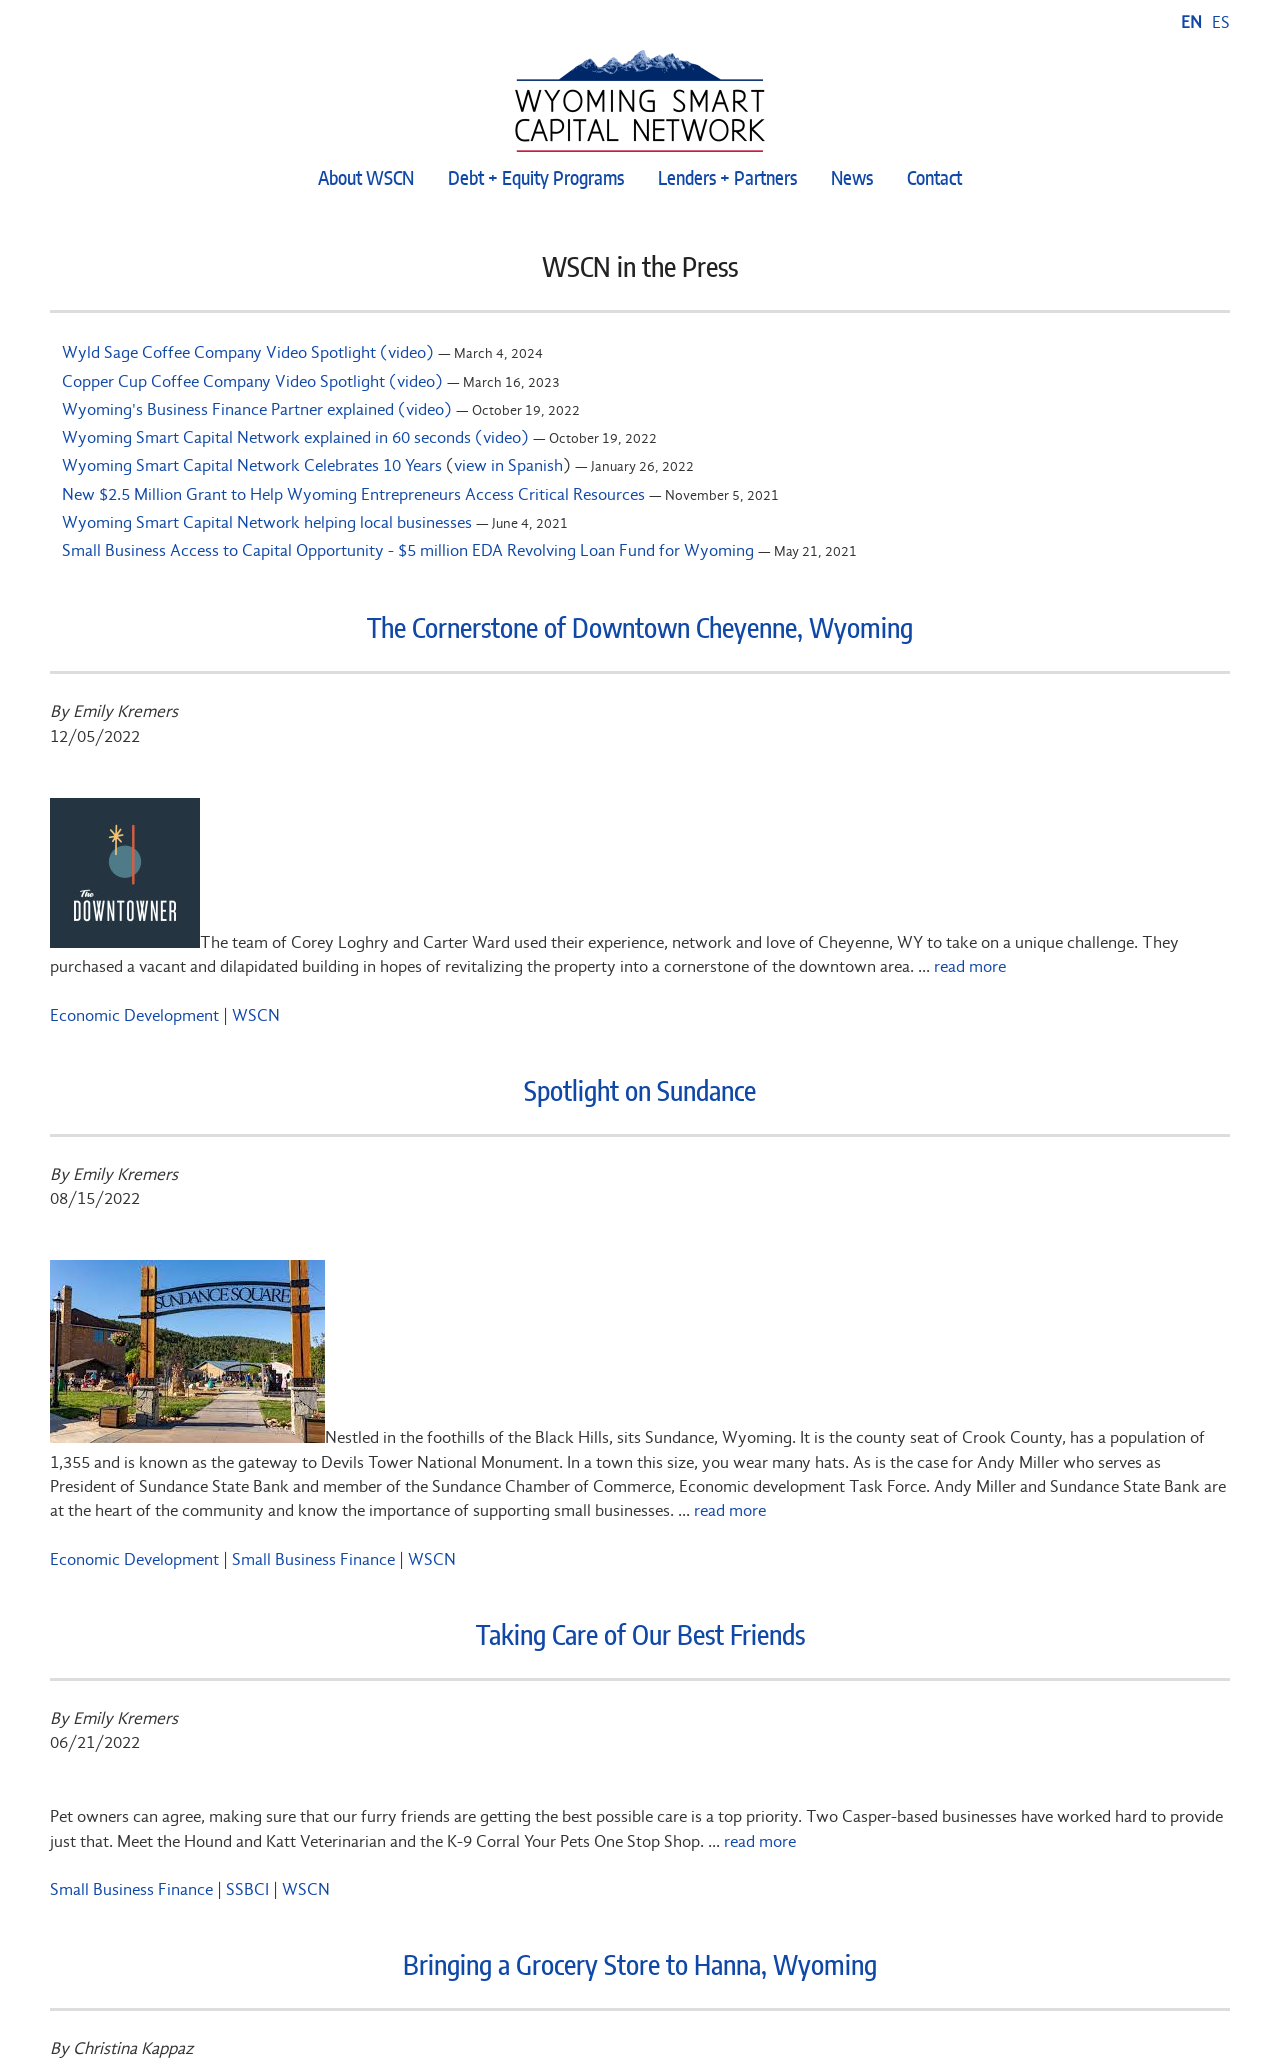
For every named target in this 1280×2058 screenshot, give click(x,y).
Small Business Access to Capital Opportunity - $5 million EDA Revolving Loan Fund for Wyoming (408, 550)
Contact (934, 179)
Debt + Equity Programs (536, 179)
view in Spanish (508, 465)
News (852, 179)
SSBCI (247, 1889)
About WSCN (366, 179)
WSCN (256, 1015)
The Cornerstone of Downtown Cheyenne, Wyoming (640, 630)
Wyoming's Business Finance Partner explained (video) (257, 409)
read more (970, 966)
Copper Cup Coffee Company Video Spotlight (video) (252, 381)
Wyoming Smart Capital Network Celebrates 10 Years (252, 465)
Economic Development (134, 1015)
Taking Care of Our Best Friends (640, 1637)
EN (1191, 22)
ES (1221, 22)
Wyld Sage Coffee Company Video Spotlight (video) (248, 352)
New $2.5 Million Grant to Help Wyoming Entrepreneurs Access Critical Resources (353, 494)
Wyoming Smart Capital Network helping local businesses (267, 522)
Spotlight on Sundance (640, 1093)
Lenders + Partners (727, 179)
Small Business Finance (313, 1559)
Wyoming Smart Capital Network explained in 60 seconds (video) (295, 437)
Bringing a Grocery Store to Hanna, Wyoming (640, 1967)
